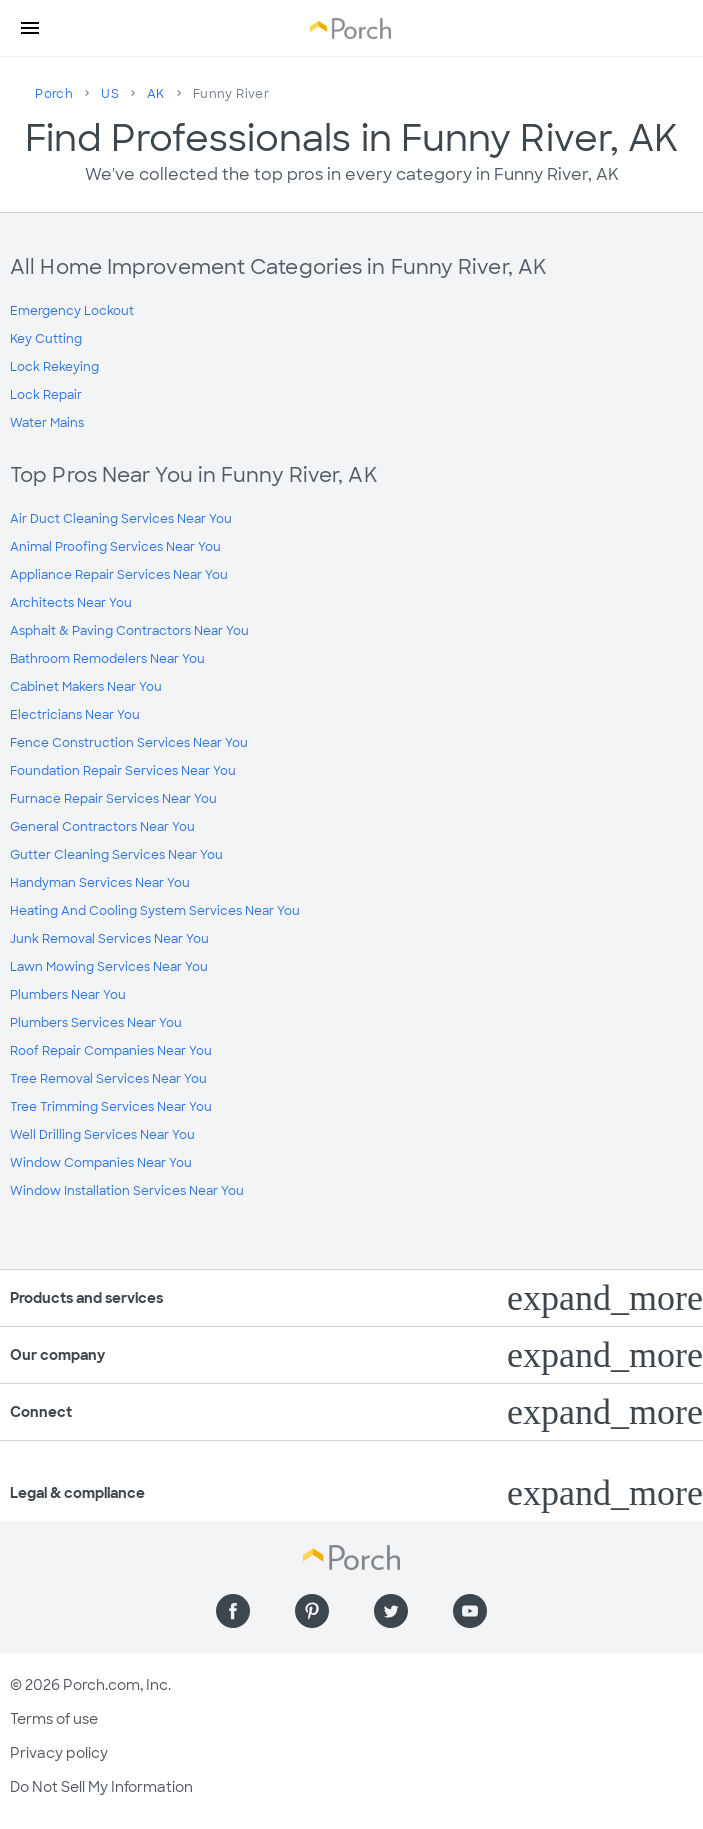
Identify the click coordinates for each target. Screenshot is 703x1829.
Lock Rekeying (54, 367)
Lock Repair (46, 395)
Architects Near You (71, 603)
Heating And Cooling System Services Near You (155, 911)
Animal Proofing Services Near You (115, 547)
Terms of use (54, 1719)
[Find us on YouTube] (470, 1611)
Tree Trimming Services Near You (111, 1107)
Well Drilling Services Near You (102, 1135)
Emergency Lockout (72, 311)
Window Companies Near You (101, 1163)
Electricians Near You (75, 715)
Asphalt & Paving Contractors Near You (129, 631)
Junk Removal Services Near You (109, 939)
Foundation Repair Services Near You (123, 771)
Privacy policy (59, 1753)
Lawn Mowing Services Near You (109, 967)
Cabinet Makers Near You (86, 687)
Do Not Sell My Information (101, 1787)
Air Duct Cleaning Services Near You (121, 519)
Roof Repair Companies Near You (111, 1051)
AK (156, 94)
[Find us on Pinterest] (312, 1611)
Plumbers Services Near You (96, 1023)
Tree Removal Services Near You (108, 1079)
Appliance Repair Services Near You (119, 575)
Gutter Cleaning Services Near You (116, 855)
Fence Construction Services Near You (129, 743)
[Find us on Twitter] (391, 1611)
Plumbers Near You (68, 995)
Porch (54, 94)
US (110, 94)
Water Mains (47, 423)
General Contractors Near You (102, 827)
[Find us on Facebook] (233, 1611)
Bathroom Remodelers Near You (107, 659)
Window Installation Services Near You (127, 1191)
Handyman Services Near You (100, 883)
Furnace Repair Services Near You (113, 799)
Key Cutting (46, 339)
